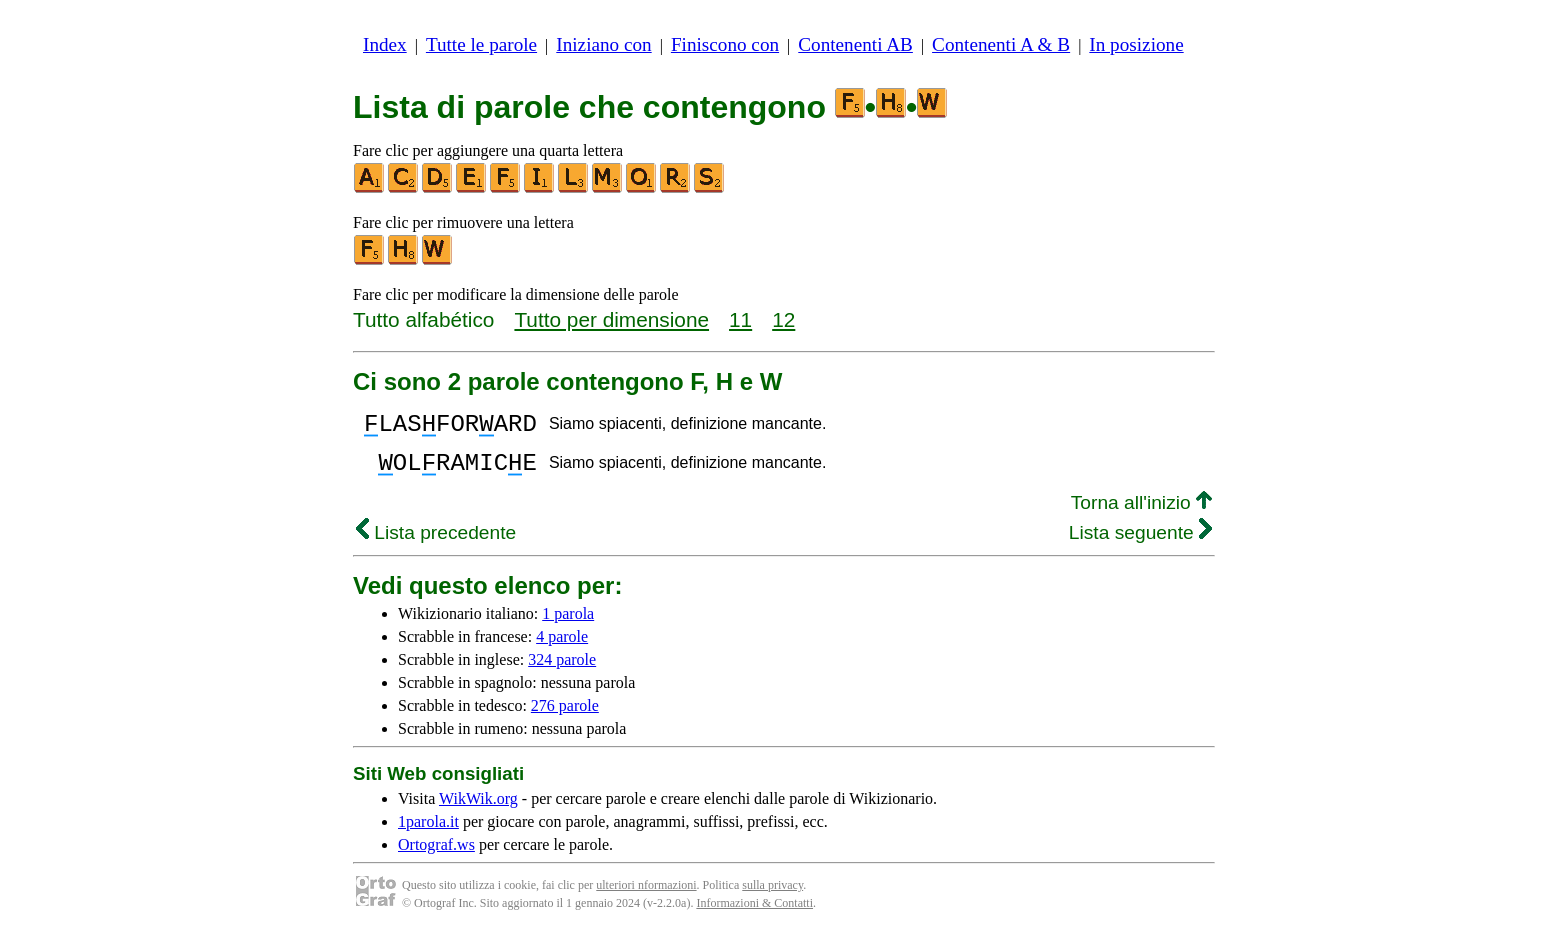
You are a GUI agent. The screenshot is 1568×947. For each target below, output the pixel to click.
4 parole (562, 648)
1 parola (568, 625)
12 (783, 319)
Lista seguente (1140, 544)
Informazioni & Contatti (754, 915)
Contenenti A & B (1001, 44)
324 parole (562, 671)
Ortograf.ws (436, 856)
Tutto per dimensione (611, 319)
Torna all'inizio (1141, 514)
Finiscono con (725, 44)
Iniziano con (603, 44)
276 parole (565, 717)
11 (740, 319)
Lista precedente (436, 544)
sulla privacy (772, 897)
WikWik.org (478, 810)
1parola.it (428, 833)
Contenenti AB (855, 44)
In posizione (1136, 44)
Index (385, 44)
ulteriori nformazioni (646, 897)
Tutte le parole (481, 44)
